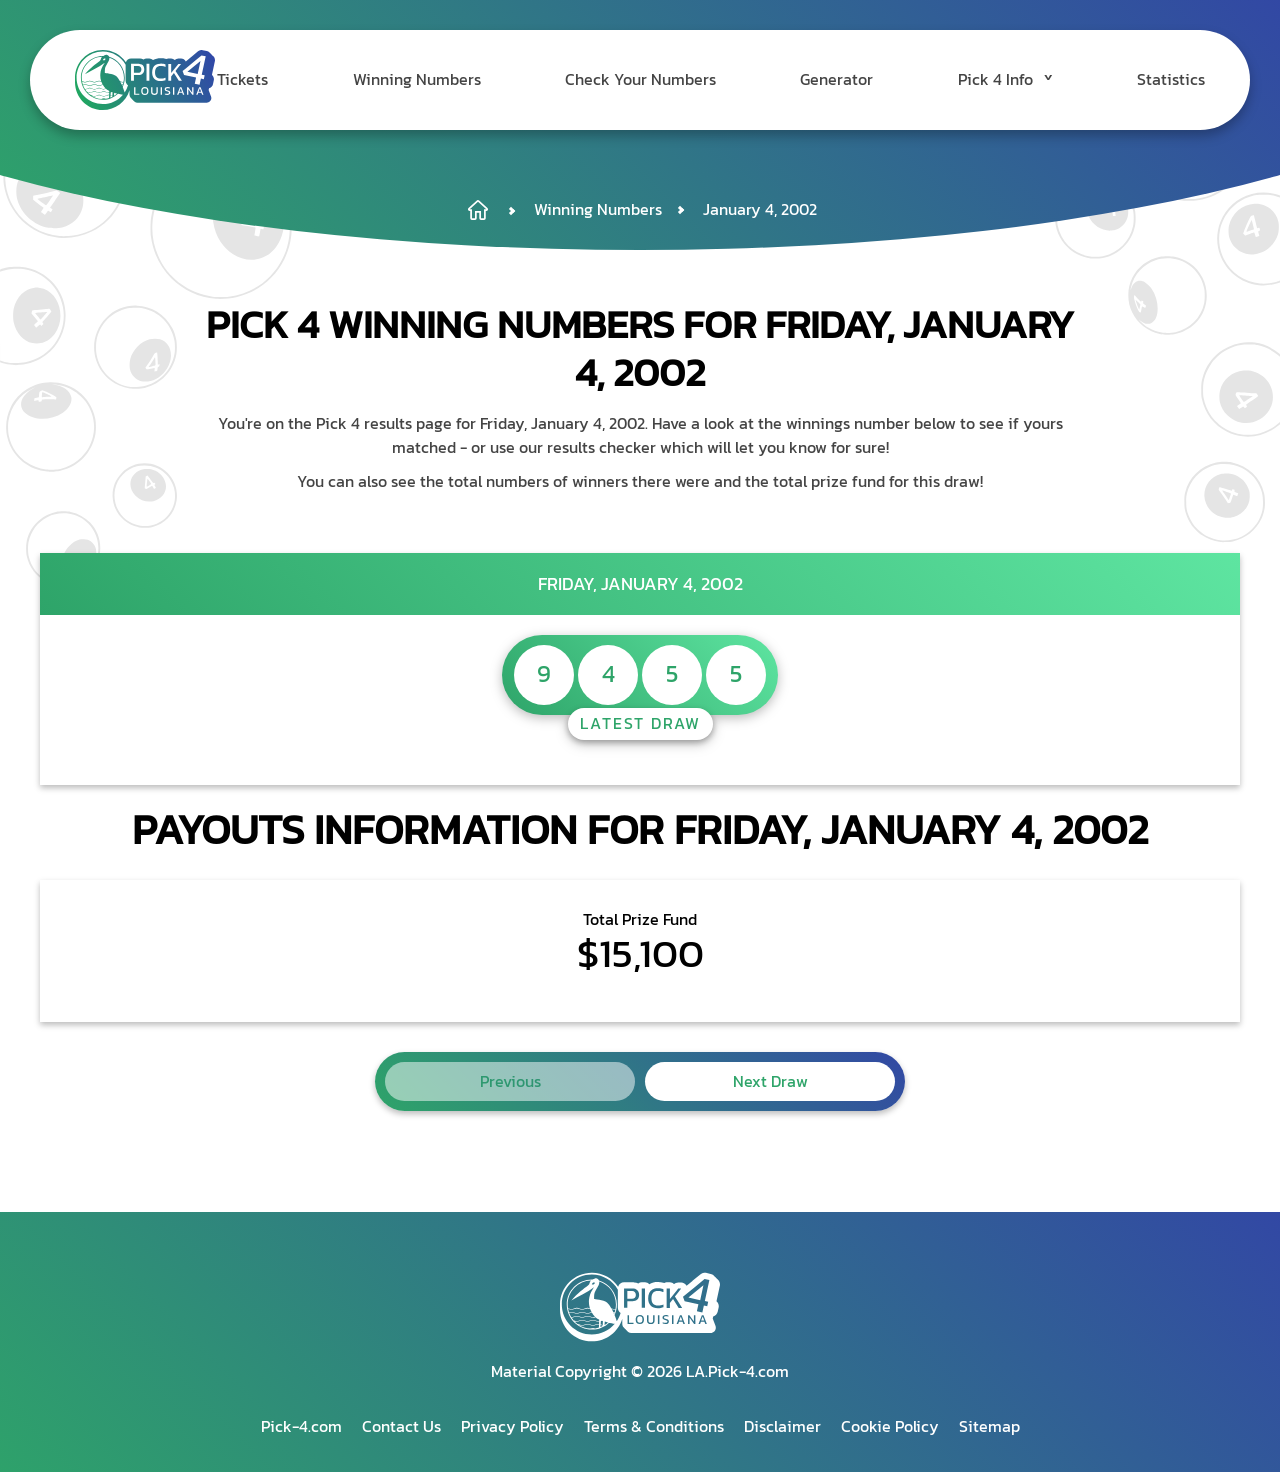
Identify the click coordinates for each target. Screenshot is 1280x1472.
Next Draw (770, 1081)
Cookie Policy (890, 1426)
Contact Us (401, 1426)
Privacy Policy (512, 1426)
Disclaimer (782, 1426)
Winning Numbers (463, 79)
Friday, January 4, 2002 (640, 583)
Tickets (300, 79)
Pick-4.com (301, 1426)
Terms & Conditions (654, 1426)
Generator (859, 79)
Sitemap (989, 1426)
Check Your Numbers (675, 79)
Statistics (1171, 79)
